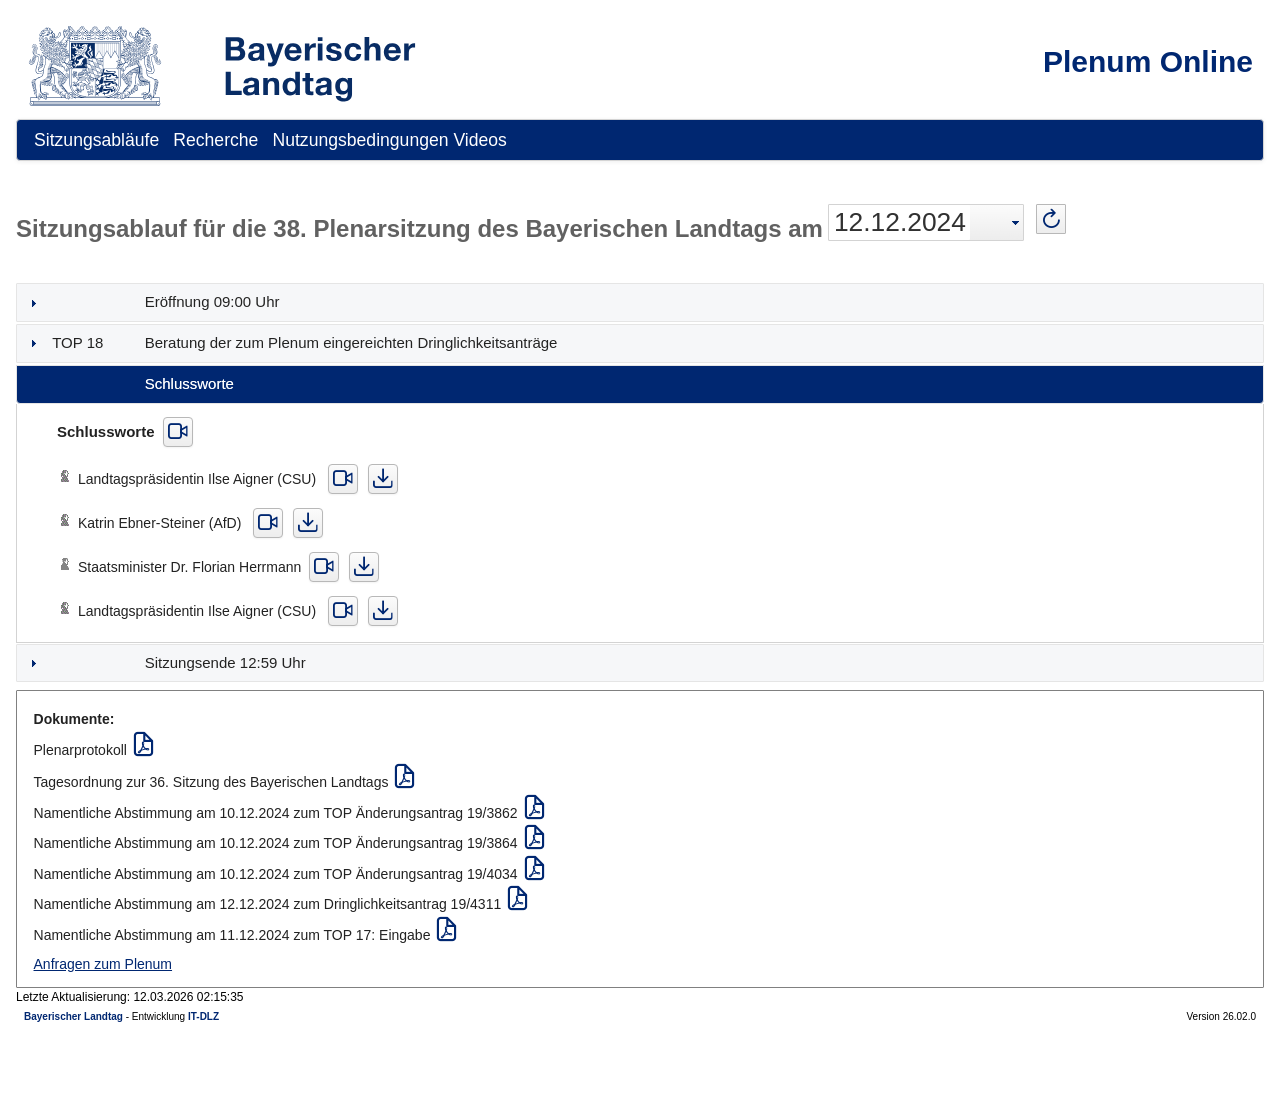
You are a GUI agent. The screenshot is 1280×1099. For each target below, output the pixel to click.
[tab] (640, 302)
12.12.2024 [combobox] (900, 222)
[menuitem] (96, 140)
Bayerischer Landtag (73, 1016)
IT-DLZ (203, 1016)
